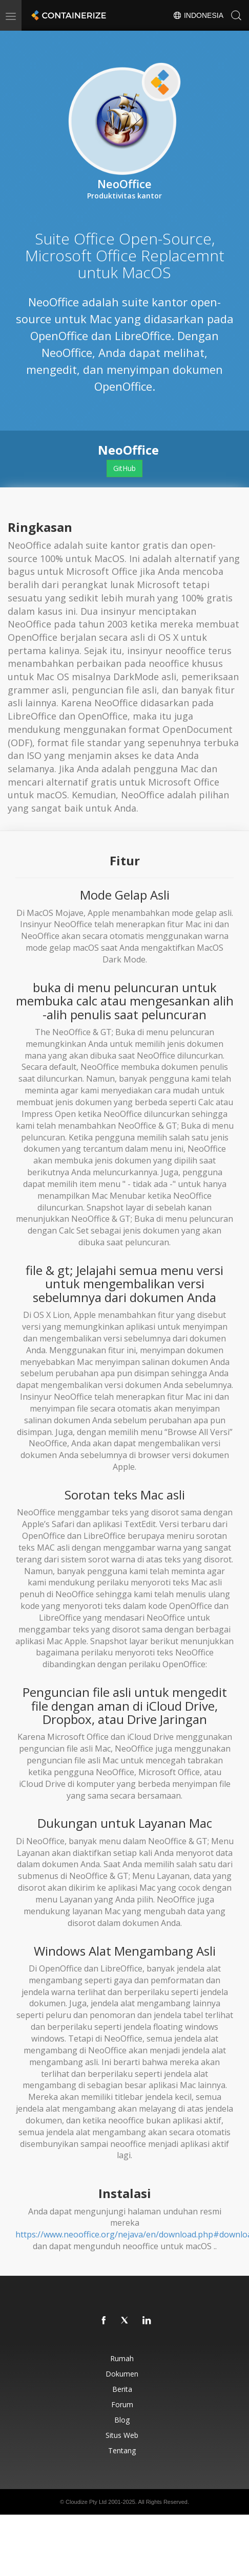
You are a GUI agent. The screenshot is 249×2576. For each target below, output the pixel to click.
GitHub (124, 468)
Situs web (122, 2435)
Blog (122, 2420)
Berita (122, 2389)
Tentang (122, 2450)
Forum (122, 2404)
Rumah (122, 2358)
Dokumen (122, 2374)
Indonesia (198, 15)
